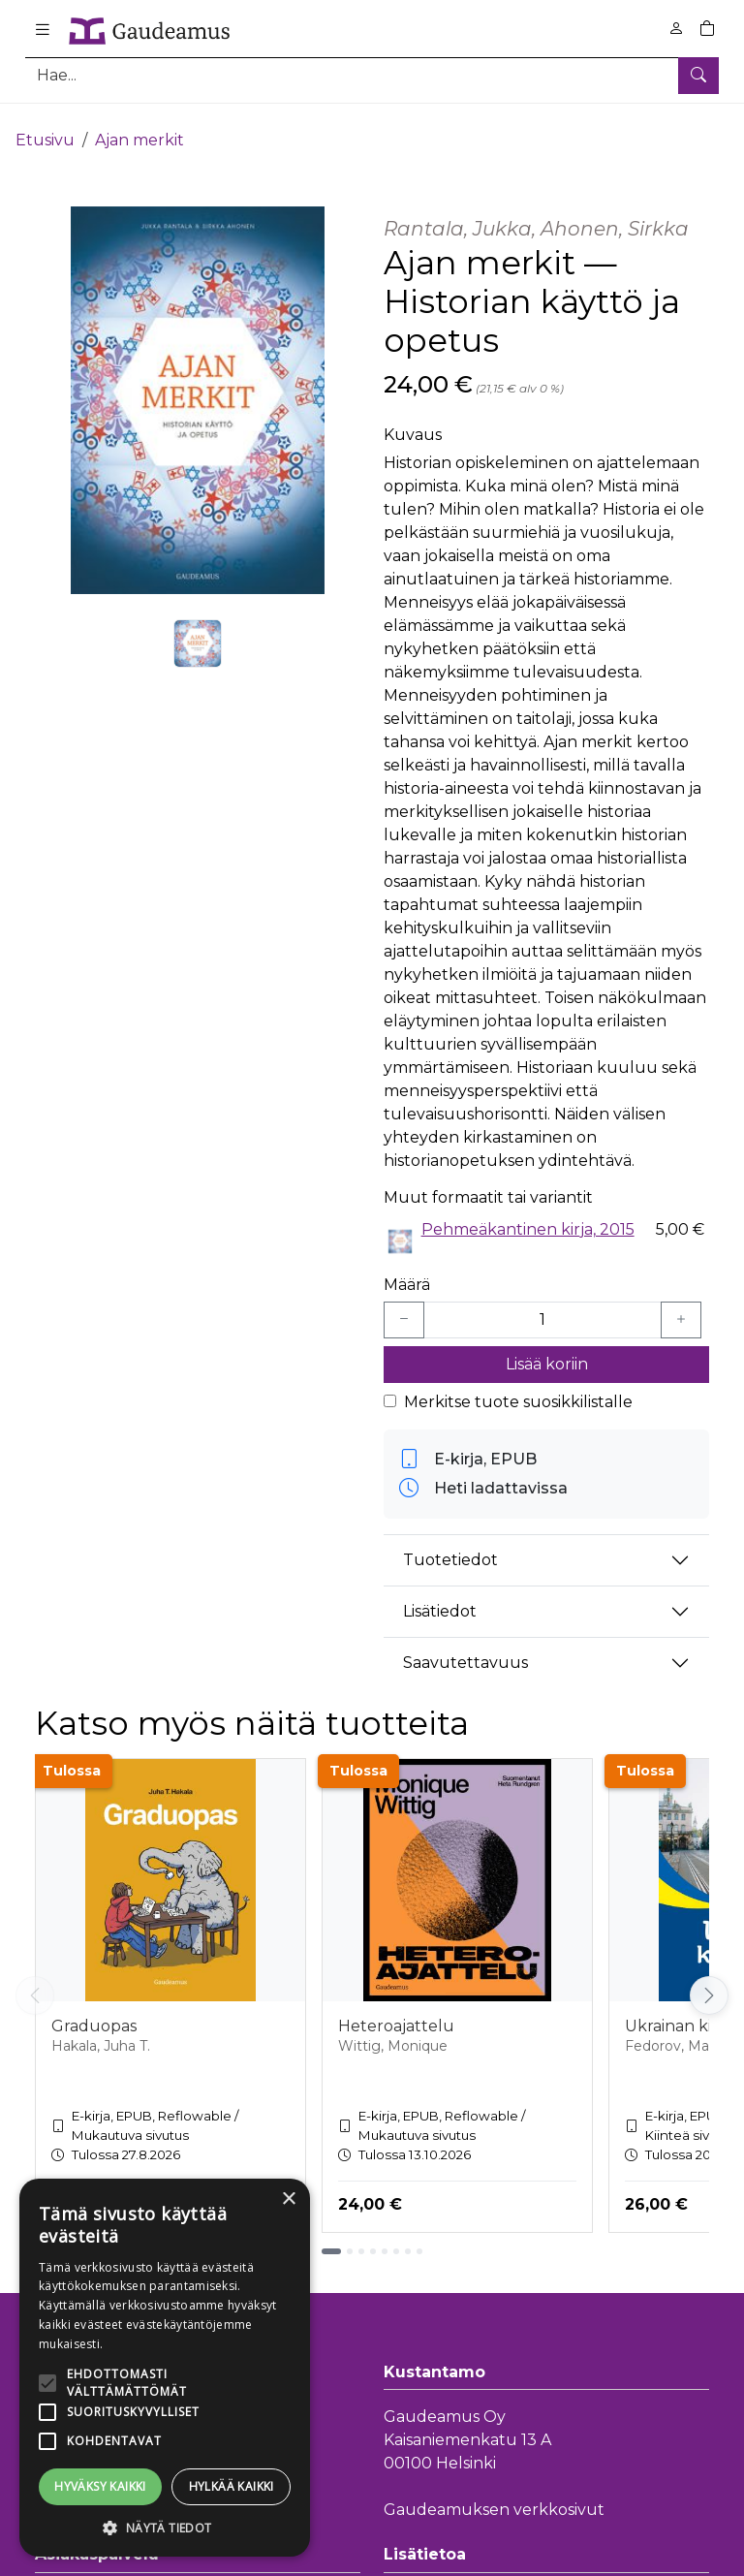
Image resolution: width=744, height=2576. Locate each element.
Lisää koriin (547, 1347)
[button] (165, 2527)
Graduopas (94, 2009)
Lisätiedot (440, 1595)
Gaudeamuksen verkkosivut (494, 2494)
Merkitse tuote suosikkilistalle (518, 1385)
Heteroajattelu (396, 2009)
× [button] (288, 2199)
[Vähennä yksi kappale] (404, 1303)
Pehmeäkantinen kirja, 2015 (528, 1213)
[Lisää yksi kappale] (681, 1303)
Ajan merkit (139, 123)
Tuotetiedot (450, 1544)
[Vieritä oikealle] (709, 1980)
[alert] (164, 2368)
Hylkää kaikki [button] (231, 2486)
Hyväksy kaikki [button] (100, 2486)
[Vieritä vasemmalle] (35, 1980)
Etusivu (45, 123)
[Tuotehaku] (372, 75)
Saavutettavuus (465, 1647)
